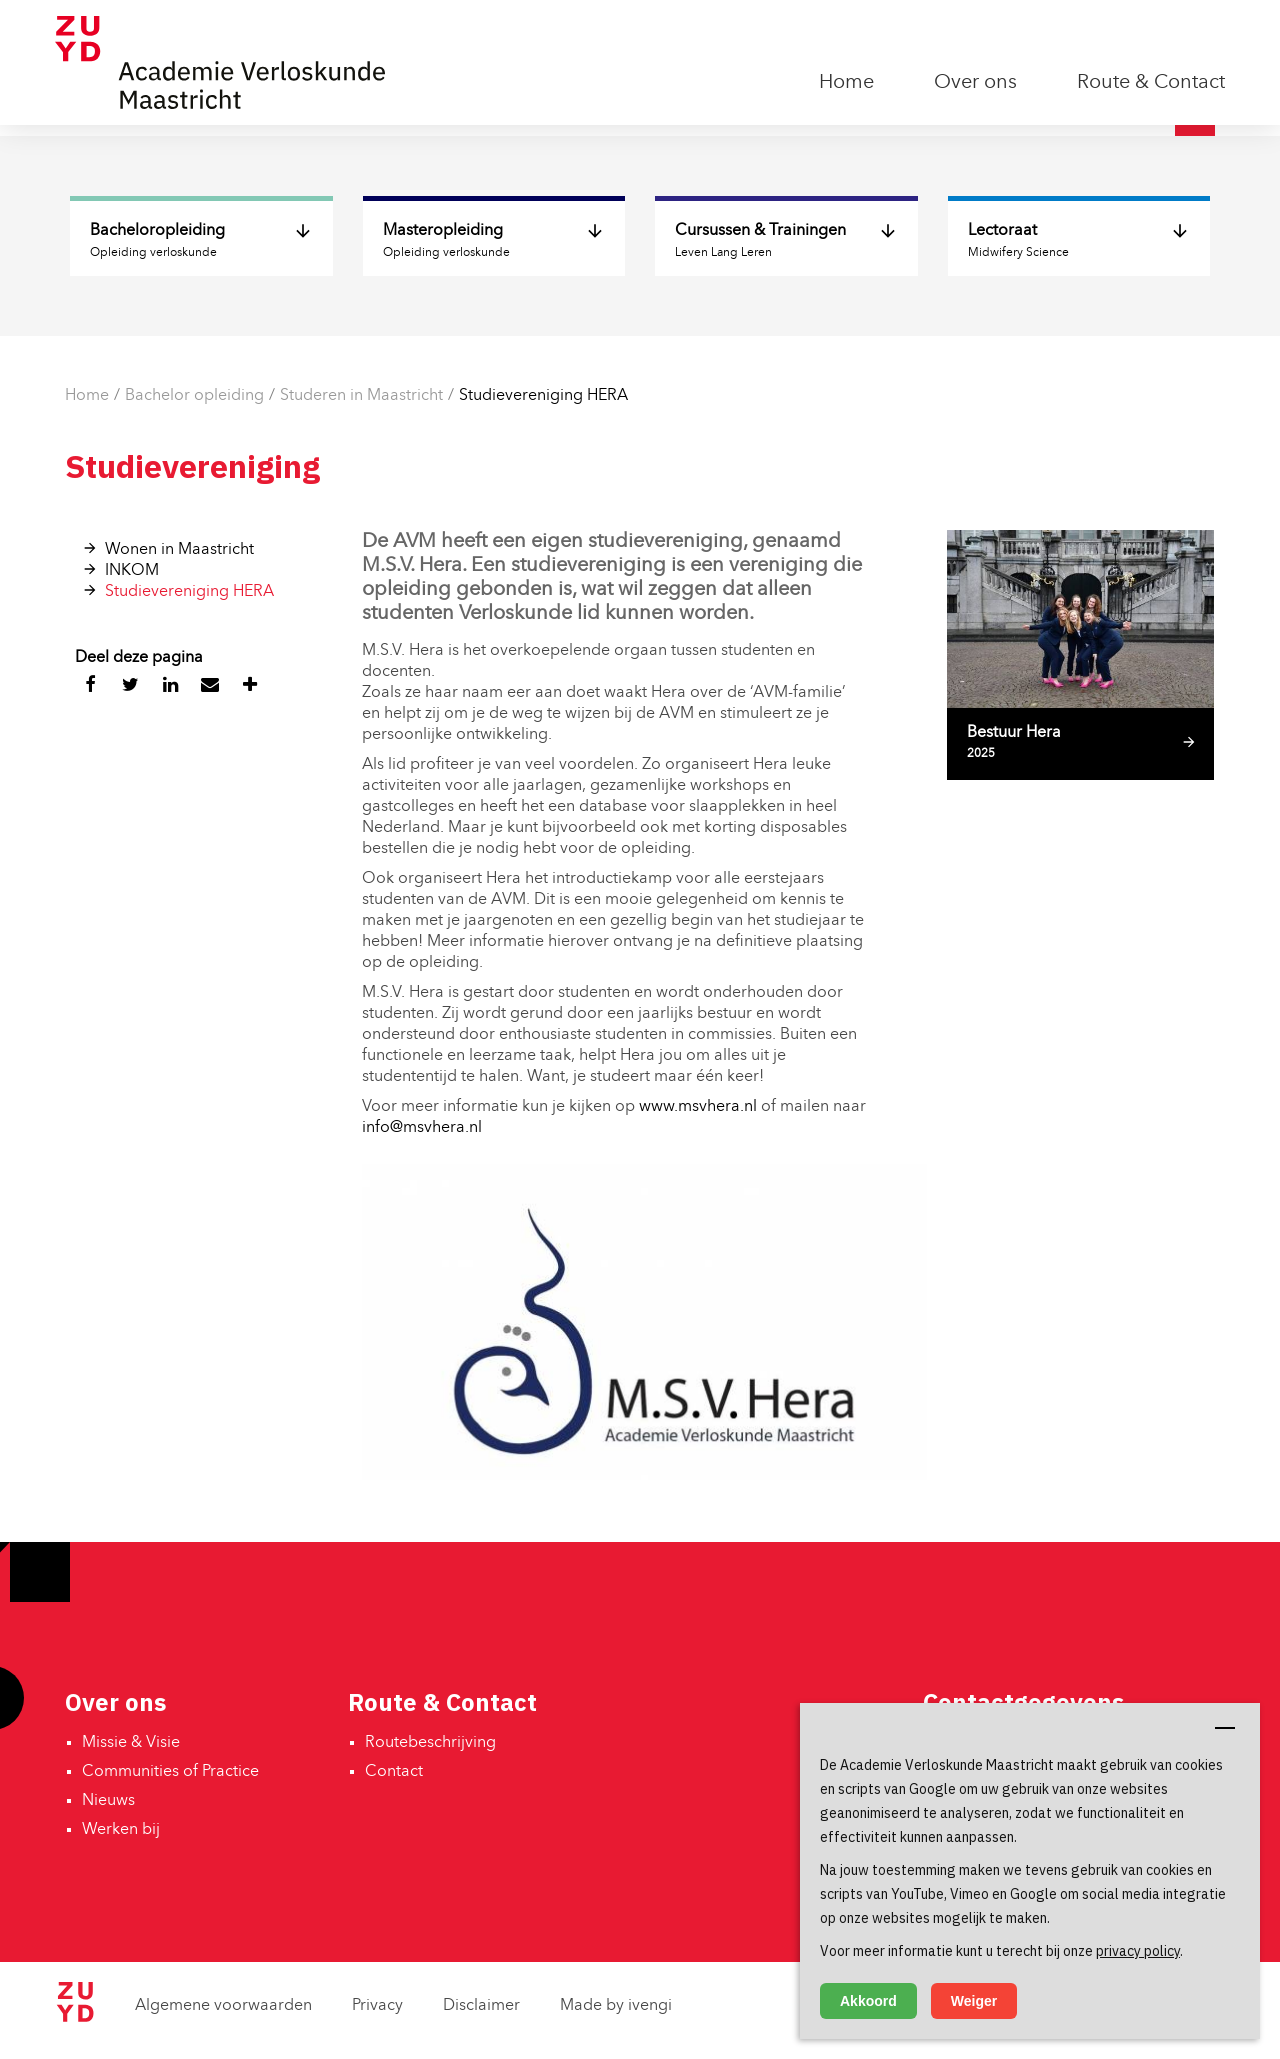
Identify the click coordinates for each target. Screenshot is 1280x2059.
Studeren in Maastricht (361, 396)
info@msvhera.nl (422, 1128)
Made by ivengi (616, 2006)
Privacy (377, 2006)
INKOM (132, 571)
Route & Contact (1151, 83)
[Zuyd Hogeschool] (75, 2018)
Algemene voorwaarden (223, 2006)
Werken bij (121, 1830)
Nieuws (108, 1801)
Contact (394, 1772)
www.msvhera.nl (698, 1107)
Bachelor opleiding (194, 396)
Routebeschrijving (430, 1743)
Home (846, 83)
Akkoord (868, 2001)
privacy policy (1138, 1951)
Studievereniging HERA (543, 396)
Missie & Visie (131, 1743)
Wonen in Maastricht (179, 550)
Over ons (975, 83)
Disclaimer (481, 2006)
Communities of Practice (170, 1772)
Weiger (974, 2001)
